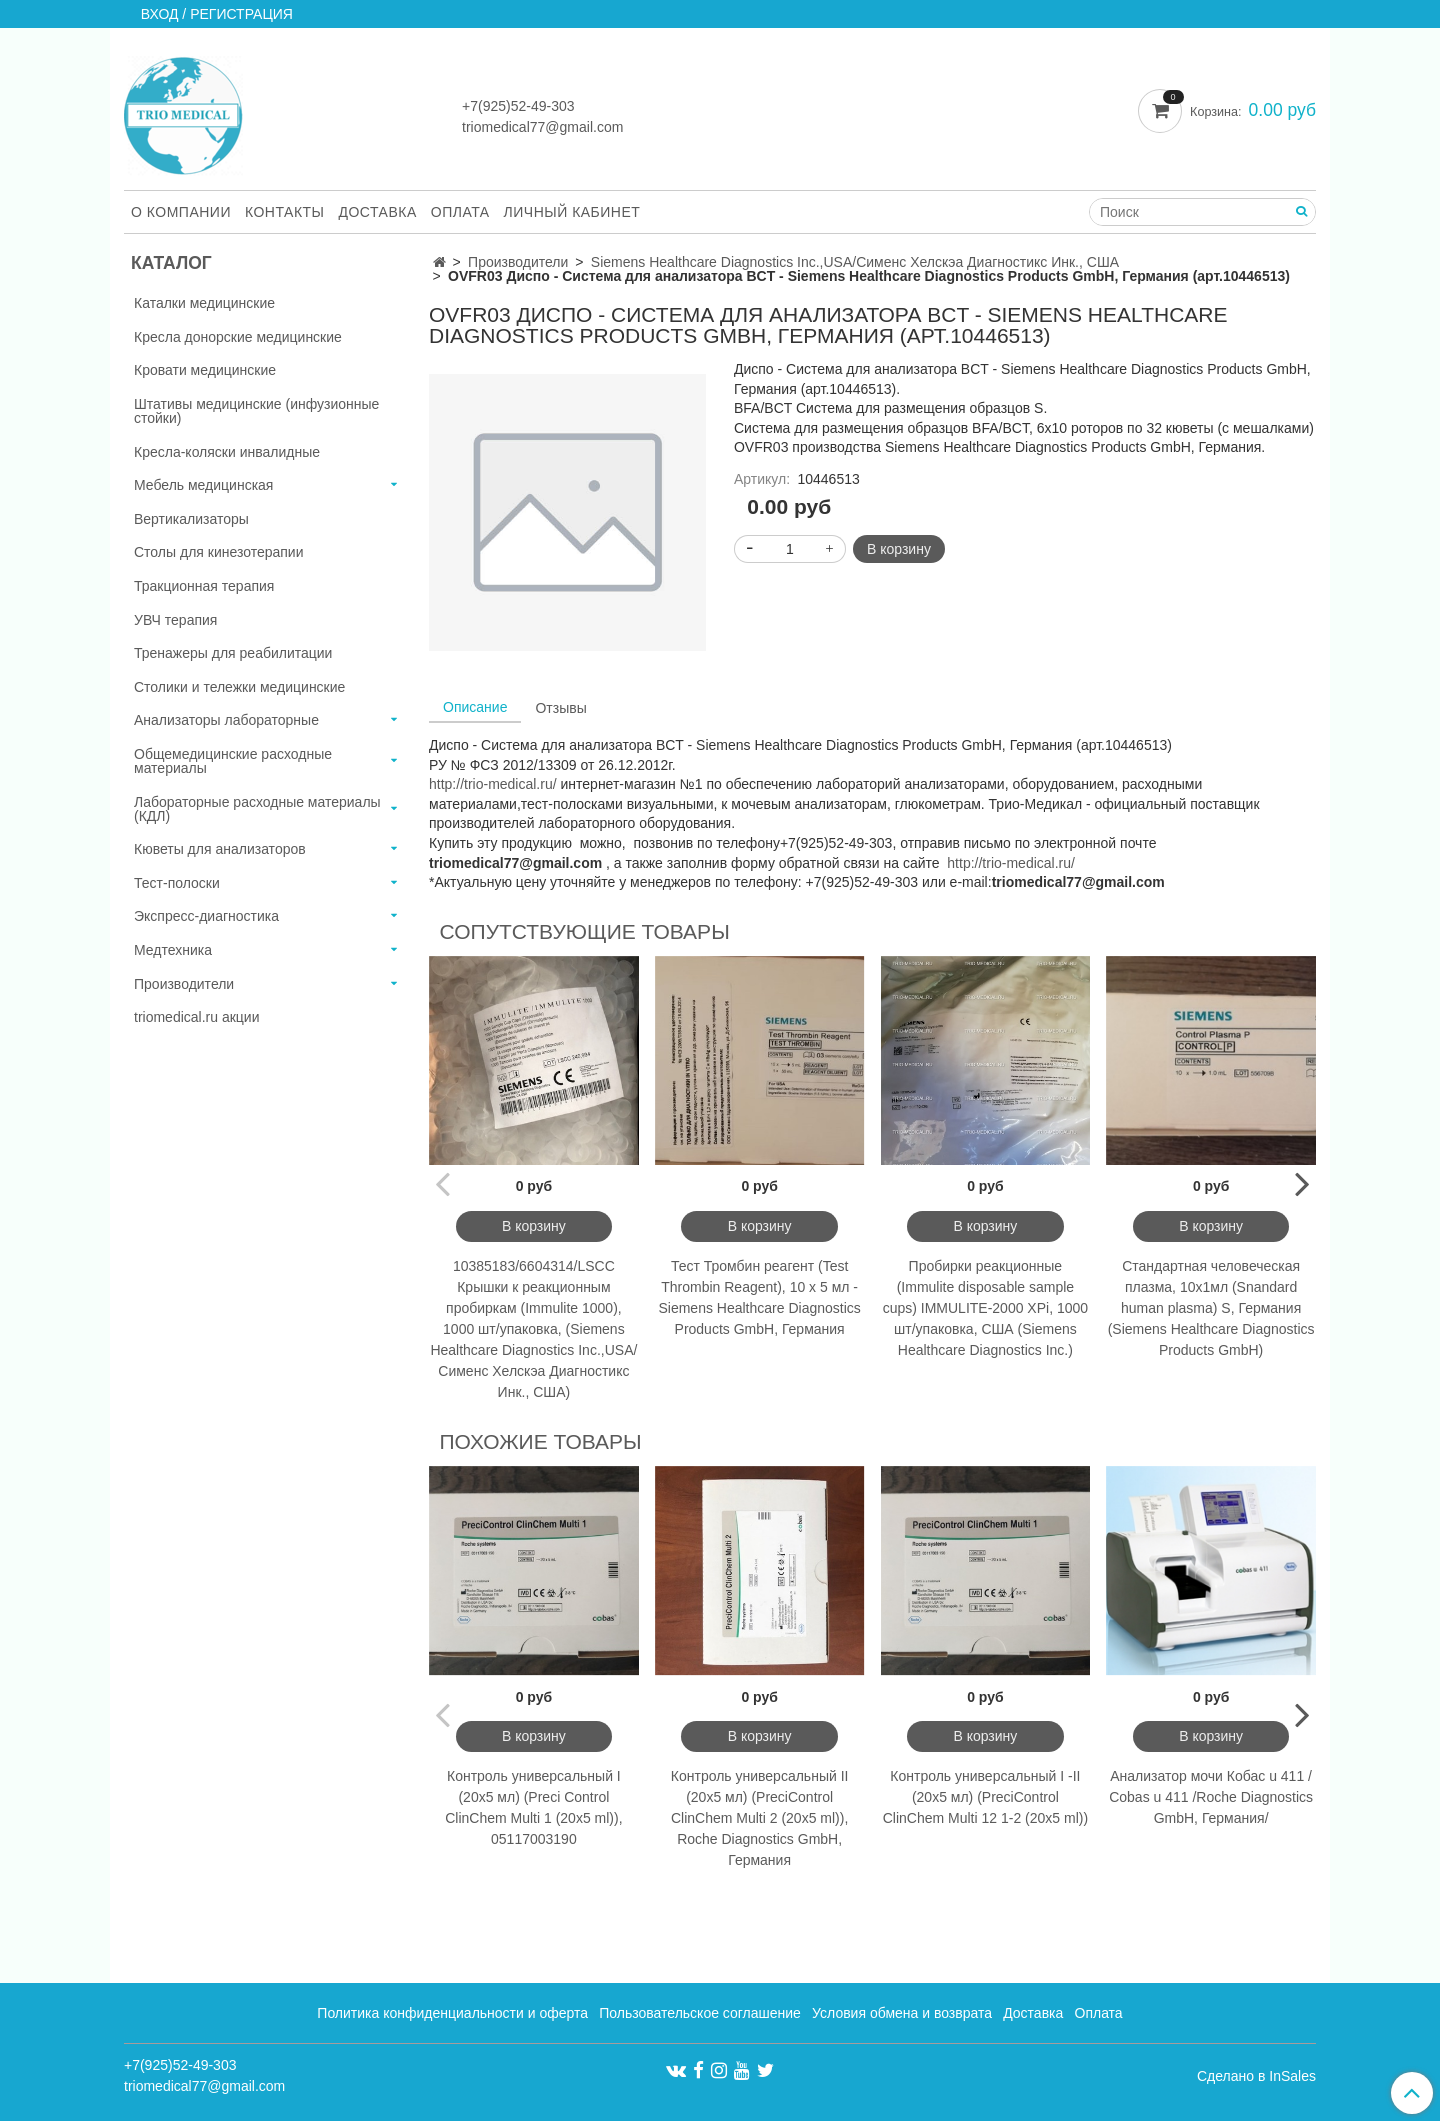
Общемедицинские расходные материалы (233, 761)
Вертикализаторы (191, 519)
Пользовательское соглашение (700, 2013)
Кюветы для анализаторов (220, 849)
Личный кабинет (572, 212)
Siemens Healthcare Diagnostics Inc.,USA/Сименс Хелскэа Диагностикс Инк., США (855, 262)
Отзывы (560, 708)
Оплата (460, 212)
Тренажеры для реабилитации (233, 653)
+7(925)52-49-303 (518, 106)
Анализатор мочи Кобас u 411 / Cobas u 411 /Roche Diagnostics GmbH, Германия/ (1211, 1797)
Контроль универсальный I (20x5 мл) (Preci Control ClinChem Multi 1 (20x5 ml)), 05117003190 (533, 1807)
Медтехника (173, 950)
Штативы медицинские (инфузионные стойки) (256, 411)
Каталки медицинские (204, 303)
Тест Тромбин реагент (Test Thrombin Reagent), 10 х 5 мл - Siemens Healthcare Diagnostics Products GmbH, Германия (759, 1297)
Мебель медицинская (203, 485)
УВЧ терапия (175, 620)
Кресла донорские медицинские (238, 337)
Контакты (285, 212)
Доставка (378, 212)
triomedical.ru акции (197, 1017)
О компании (181, 212)
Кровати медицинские (205, 370)
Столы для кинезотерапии (219, 552)
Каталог (171, 263)
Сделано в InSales (1256, 2076)
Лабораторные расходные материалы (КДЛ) (257, 809)
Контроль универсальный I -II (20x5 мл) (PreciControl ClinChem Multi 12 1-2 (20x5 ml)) (985, 1797)
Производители (518, 262)
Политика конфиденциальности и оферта (452, 2013)
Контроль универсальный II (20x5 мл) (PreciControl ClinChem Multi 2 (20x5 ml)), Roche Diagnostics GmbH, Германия (760, 1818)
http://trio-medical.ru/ (493, 784)
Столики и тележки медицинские (239, 687)
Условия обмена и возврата (902, 2013)
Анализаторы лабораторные (226, 720)
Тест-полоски (177, 883)
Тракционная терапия (204, 586)
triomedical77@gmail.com (542, 127)
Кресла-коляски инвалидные (227, 452)
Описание (475, 707)
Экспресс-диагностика (206, 916)
